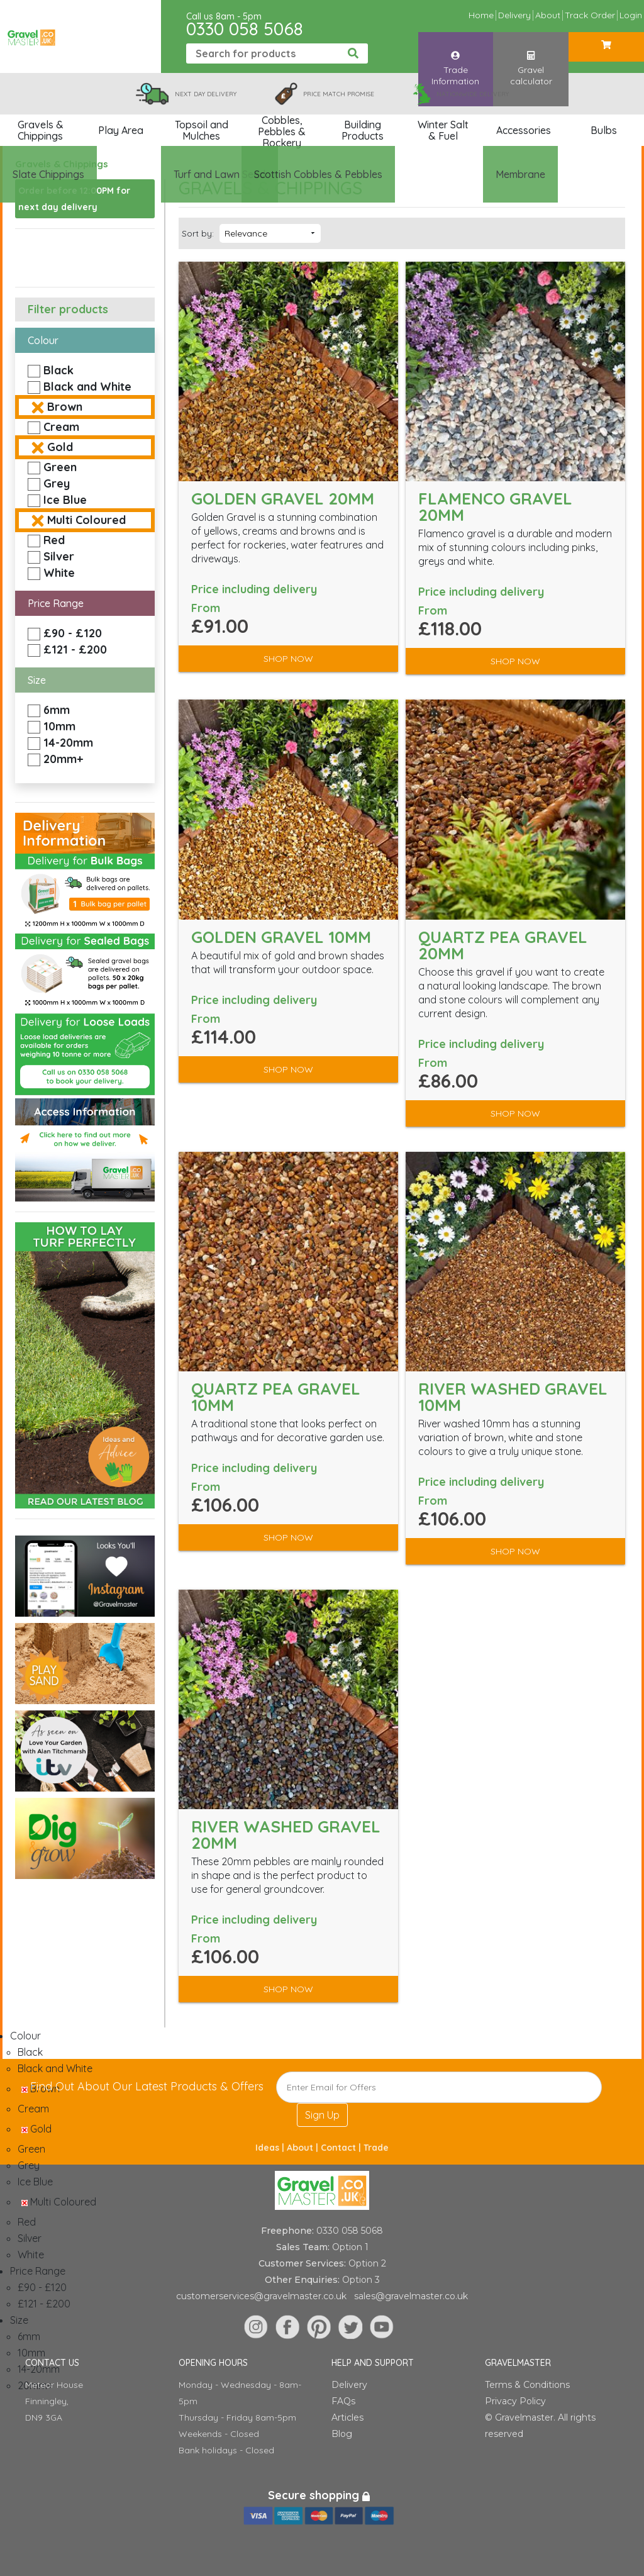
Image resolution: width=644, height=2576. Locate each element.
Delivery (514, 15)
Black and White (87, 386)
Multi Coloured (86, 520)
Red (54, 540)
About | (304, 2147)
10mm (59, 726)
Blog (341, 2433)
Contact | (342, 2147)
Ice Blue (65, 500)
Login (630, 15)
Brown (64, 406)
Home (481, 15)
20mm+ (63, 759)
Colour (43, 340)
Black (58, 370)
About (547, 15)
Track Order (590, 15)
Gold (60, 447)
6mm (56, 710)
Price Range (56, 603)
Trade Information (455, 56)
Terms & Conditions (527, 2384)
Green (60, 467)
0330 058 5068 (244, 29)
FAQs (343, 2401)
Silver (58, 556)
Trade (376, 2147)
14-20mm (68, 742)
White (59, 573)
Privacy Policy (515, 2401)
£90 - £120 (72, 633)
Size (37, 680)
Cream (61, 427)
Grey (56, 483)
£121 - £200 (75, 649)
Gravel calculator (531, 56)
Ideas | (271, 2147)
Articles (347, 2417)
